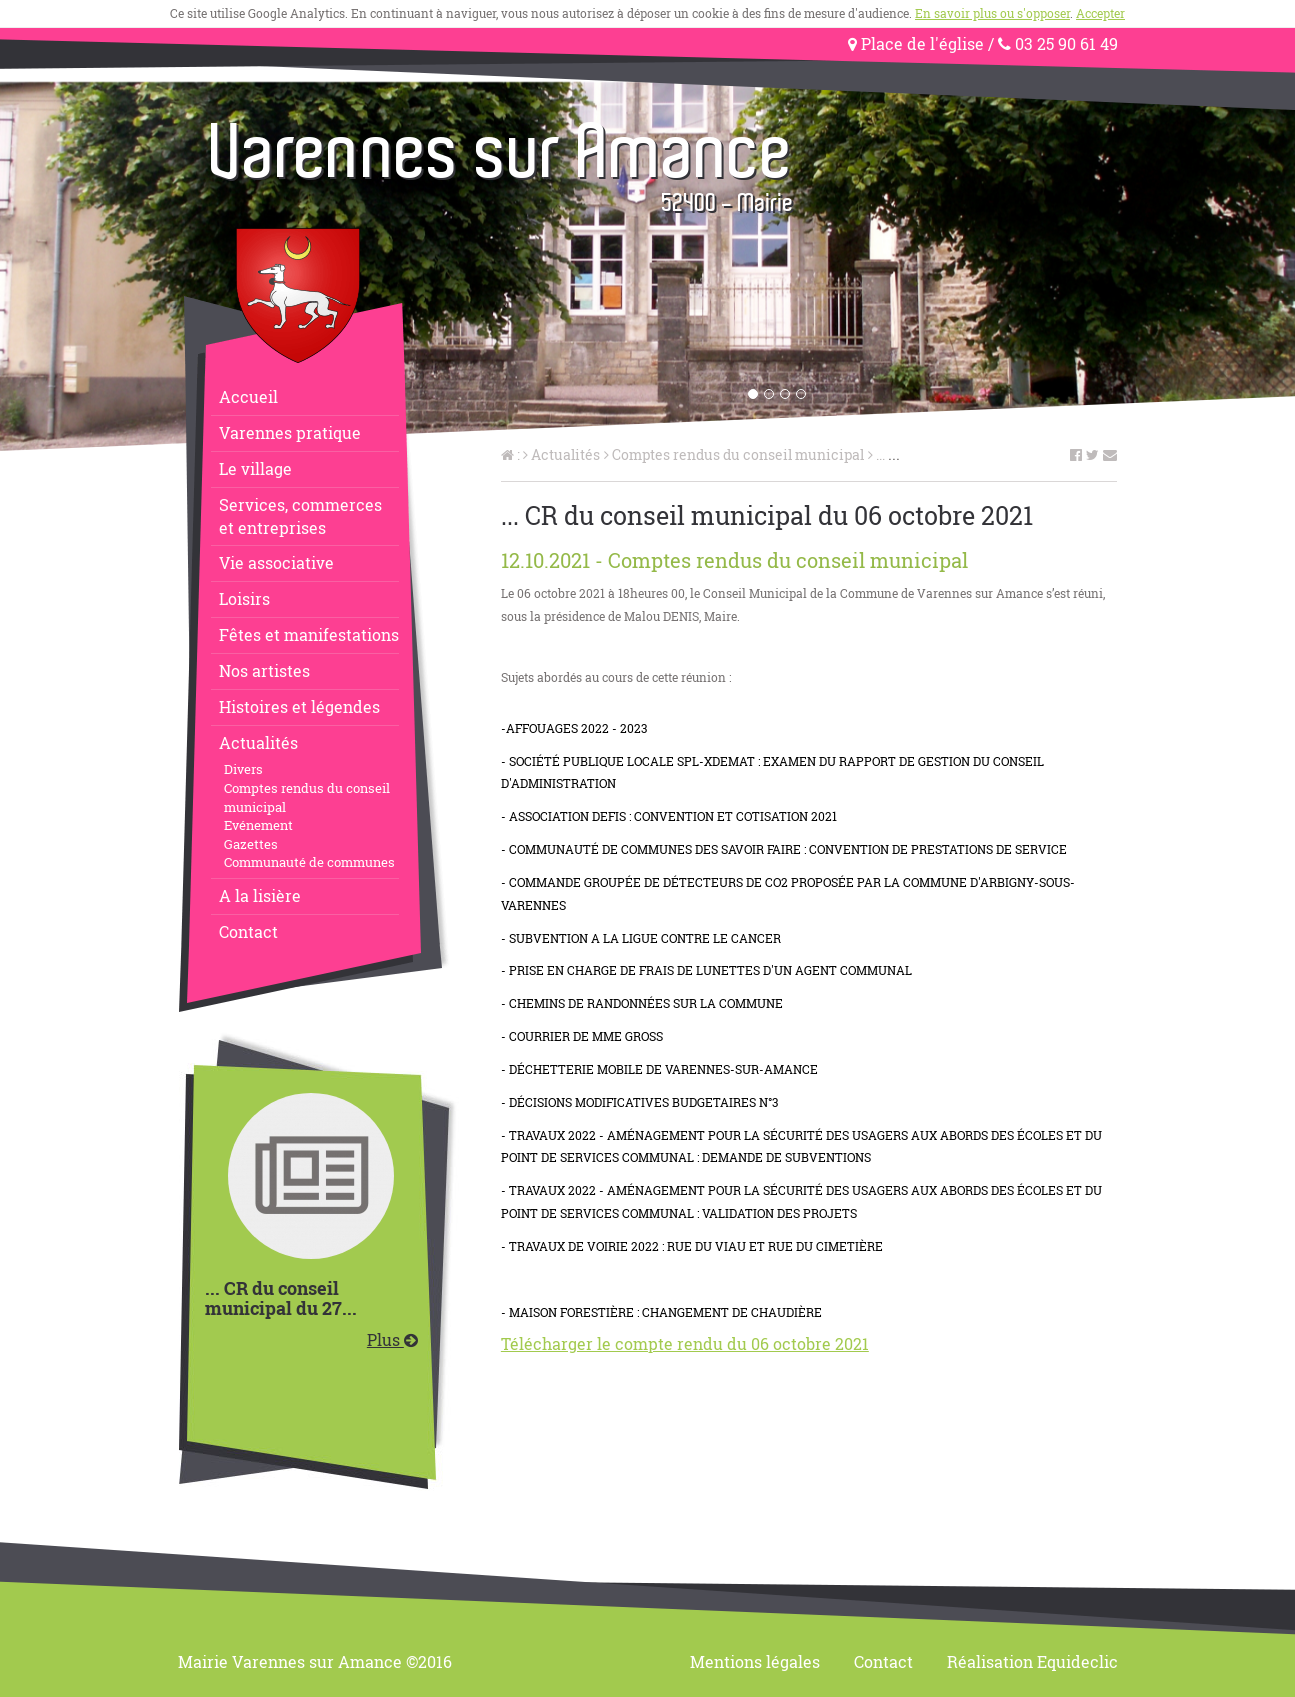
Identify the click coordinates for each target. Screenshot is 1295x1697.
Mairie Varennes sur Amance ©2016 (315, 1661)
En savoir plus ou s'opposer (992, 13)
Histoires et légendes (299, 706)
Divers (243, 769)
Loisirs (244, 598)
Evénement (258, 825)
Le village (255, 468)
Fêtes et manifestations (309, 634)
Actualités (258, 742)
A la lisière (260, 895)
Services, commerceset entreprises (300, 516)
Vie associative (276, 562)
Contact (248, 931)
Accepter (1100, 13)
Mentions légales (755, 1661)
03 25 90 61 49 (1058, 43)
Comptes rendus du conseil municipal (307, 797)
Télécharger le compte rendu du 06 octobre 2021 (685, 1343)
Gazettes (251, 844)
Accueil (248, 396)
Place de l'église (916, 43)
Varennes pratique (290, 432)
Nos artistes (264, 670)
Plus (392, 1339)
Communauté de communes (309, 862)
